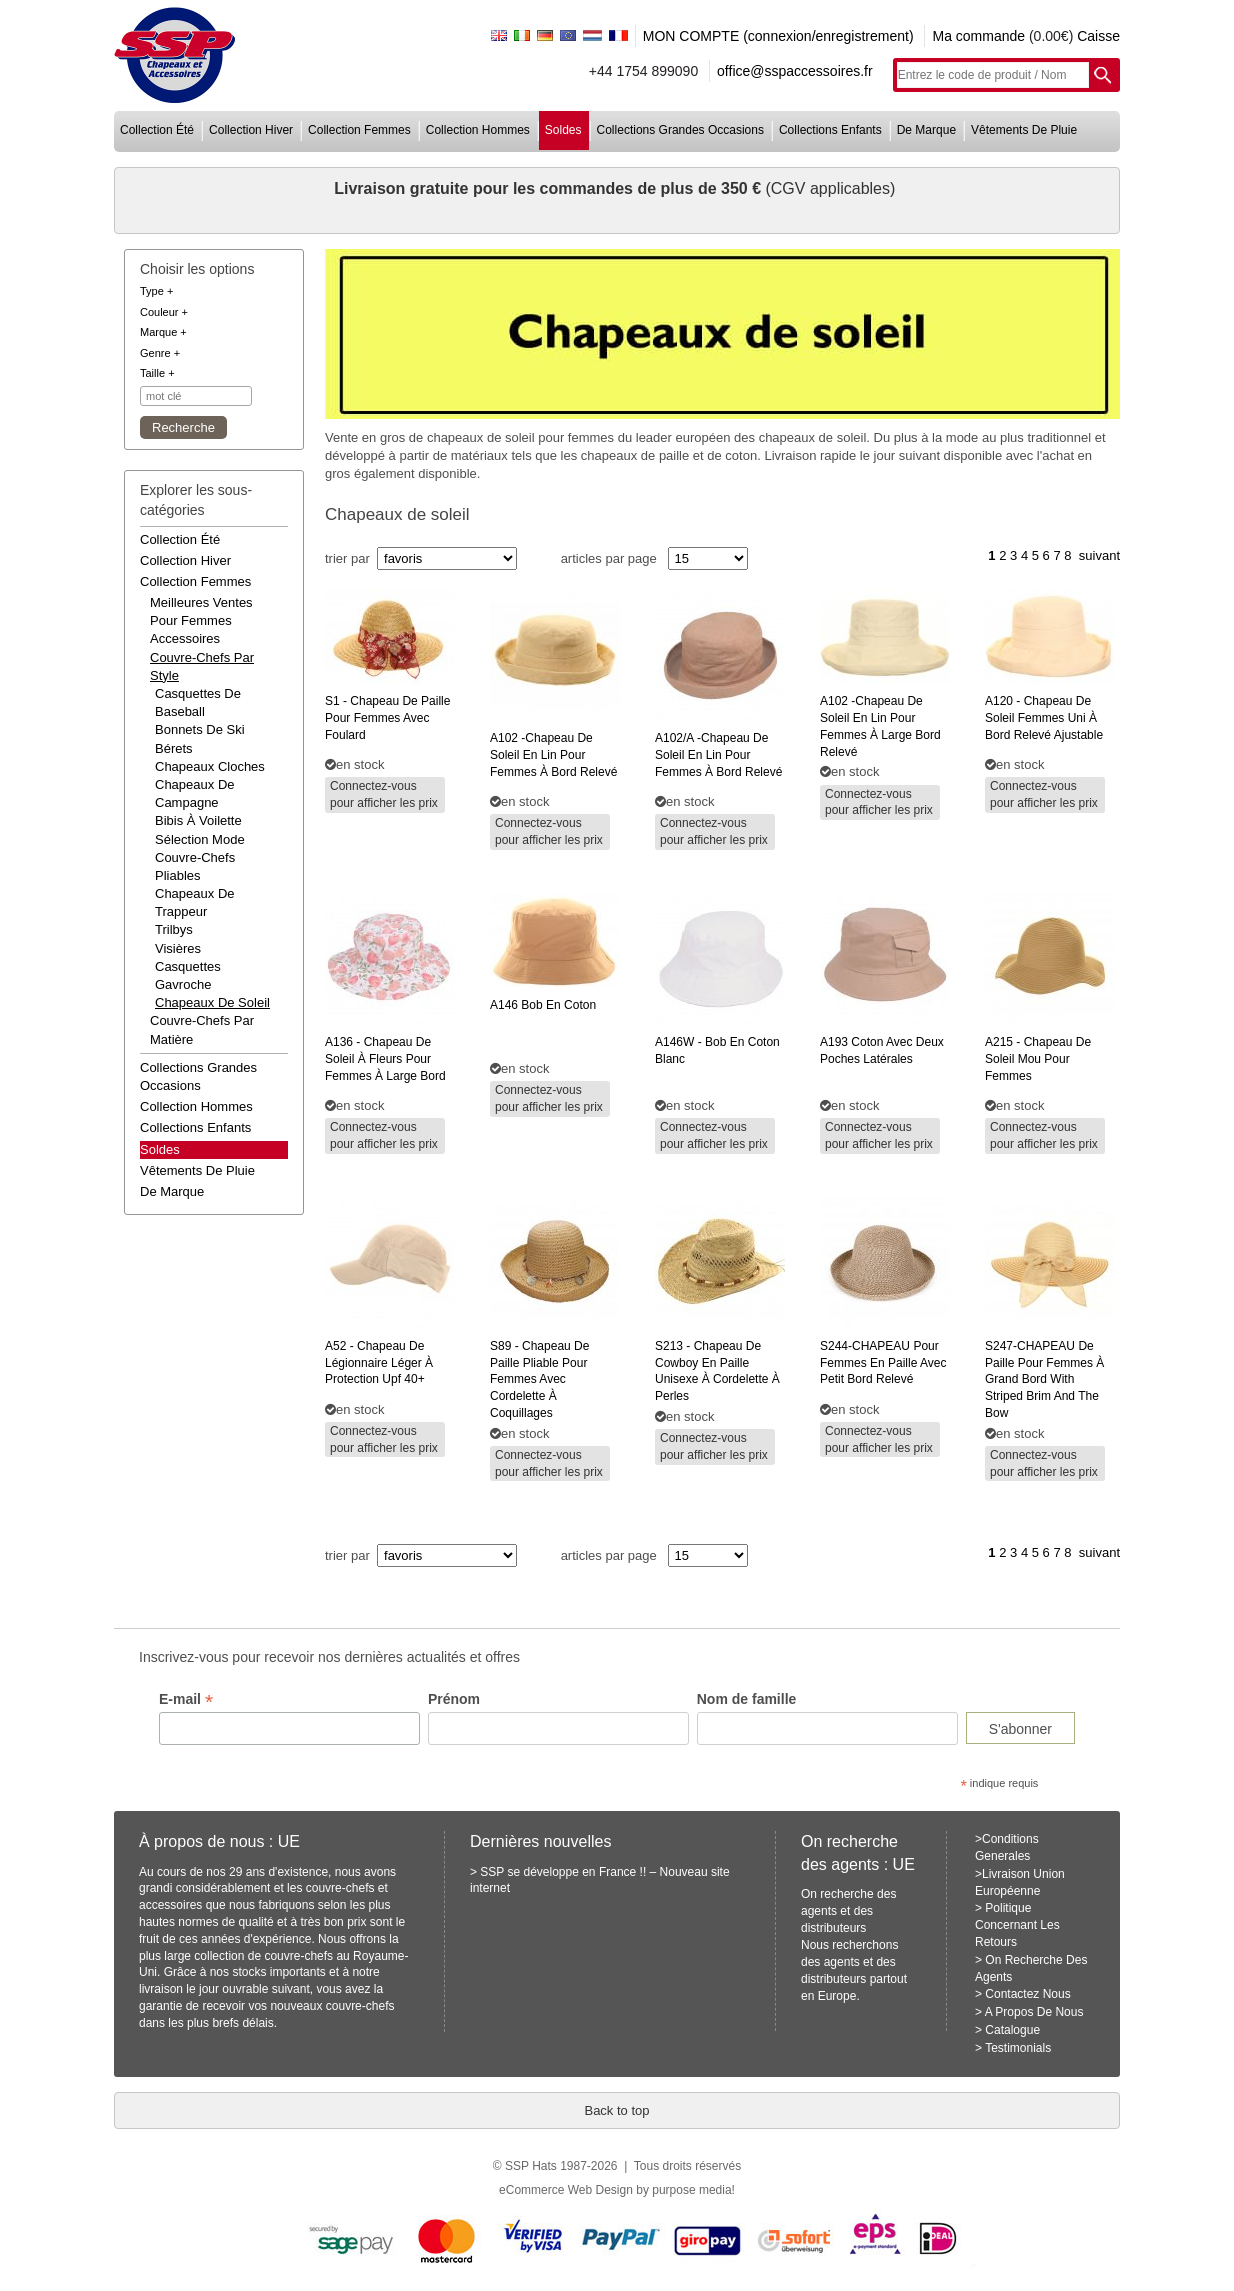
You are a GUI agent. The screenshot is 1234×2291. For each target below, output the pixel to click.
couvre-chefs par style (202, 666)
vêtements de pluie (1024, 130)
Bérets (174, 748)
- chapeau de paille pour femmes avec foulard (387, 718)
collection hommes (478, 130)
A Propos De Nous (1034, 2012)
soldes (563, 130)
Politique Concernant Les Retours (1017, 1925)
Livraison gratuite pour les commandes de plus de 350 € (549, 188)
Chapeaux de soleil (212, 1002)
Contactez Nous (1027, 1994)
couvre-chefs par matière (202, 1029)
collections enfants (830, 130)
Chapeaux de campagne (195, 793)
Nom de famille (747, 1699)
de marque (926, 130)
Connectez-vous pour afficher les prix (384, 794)
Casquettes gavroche (188, 975)
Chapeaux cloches (210, 766)
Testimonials (1018, 2048)
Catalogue (1012, 2030)
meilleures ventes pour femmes (201, 611)
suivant (1099, 555)
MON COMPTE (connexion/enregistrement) (778, 36)
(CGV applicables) (830, 188)
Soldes (160, 1149)
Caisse (1098, 36)
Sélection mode (200, 839)
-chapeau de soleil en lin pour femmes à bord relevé (553, 755)
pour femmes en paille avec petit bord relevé (883, 1363)
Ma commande (978, 36)
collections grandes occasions (680, 130)
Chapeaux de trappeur (195, 902)
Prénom (454, 1699)
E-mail (186, 1699)
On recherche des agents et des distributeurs (848, 1911)
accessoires (185, 638)
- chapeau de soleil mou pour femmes (1038, 1059)
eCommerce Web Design (566, 2190)
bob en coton (543, 1005)
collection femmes (359, 130)
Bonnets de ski (200, 729)
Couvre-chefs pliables (195, 866)
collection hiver (251, 130)
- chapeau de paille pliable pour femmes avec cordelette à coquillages (539, 1379)
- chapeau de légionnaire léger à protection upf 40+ (379, 1363)
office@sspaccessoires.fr (795, 71)
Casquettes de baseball (198, 702)
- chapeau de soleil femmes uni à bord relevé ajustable (1044, 718)
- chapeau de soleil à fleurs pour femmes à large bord (385, 1059)
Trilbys (174, 929)
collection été (157, 130)
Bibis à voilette (198, 820)
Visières (178, 948)
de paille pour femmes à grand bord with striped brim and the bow (1044, 1379)
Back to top (616, 2110)
